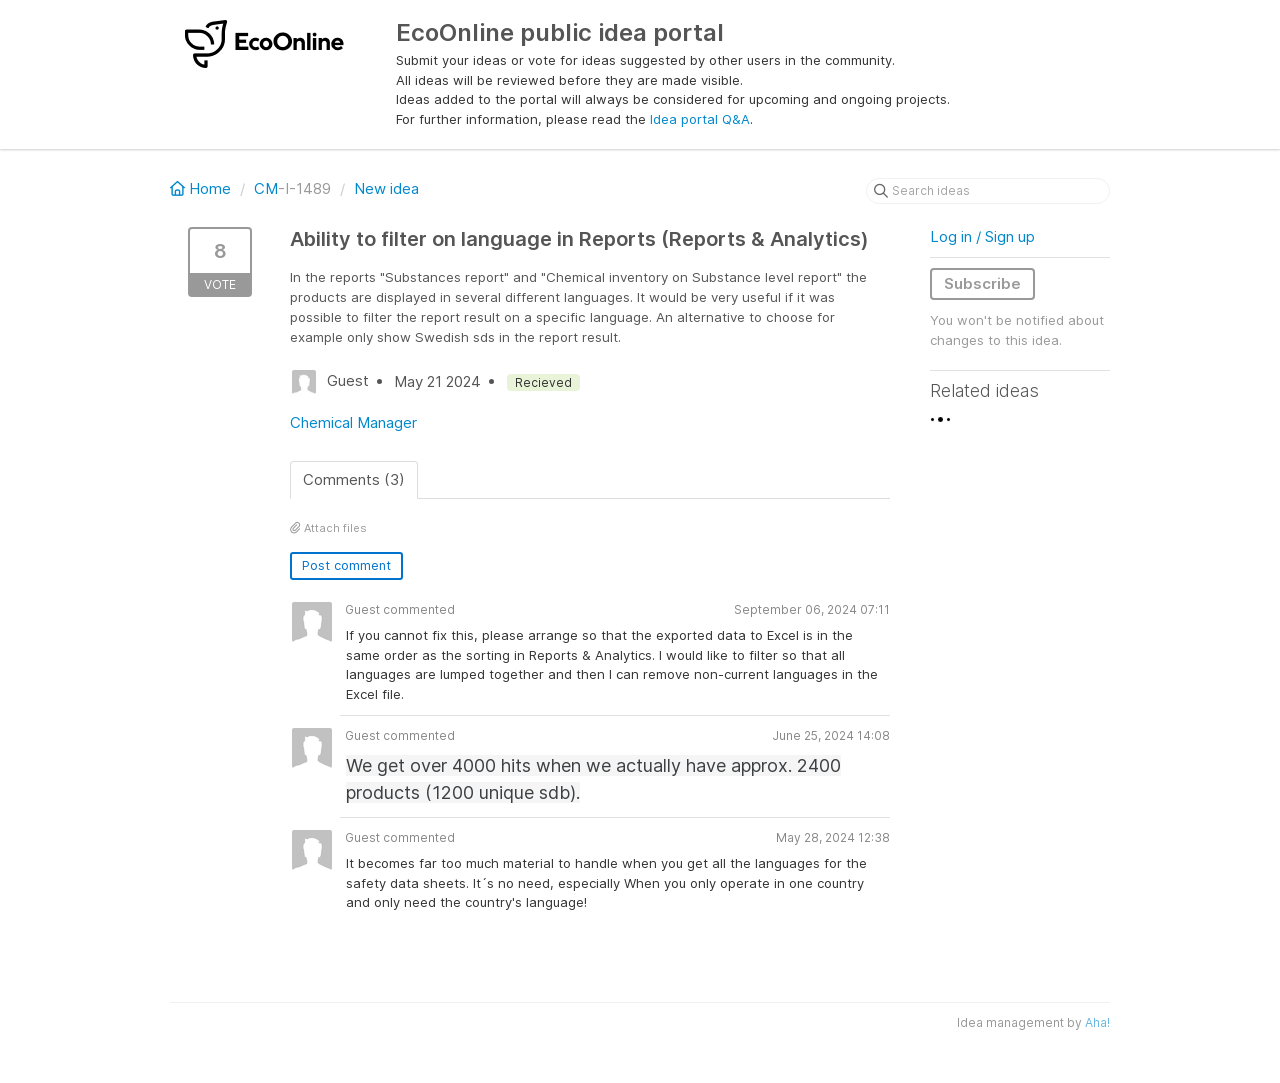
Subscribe (982, 283)
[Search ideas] (988, 191)
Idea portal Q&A (700, 119)
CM (266, 188)
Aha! (1097, 1022)
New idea (386, 188)
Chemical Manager (353, 422)
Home (202, 188)
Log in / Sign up (982, 236)
